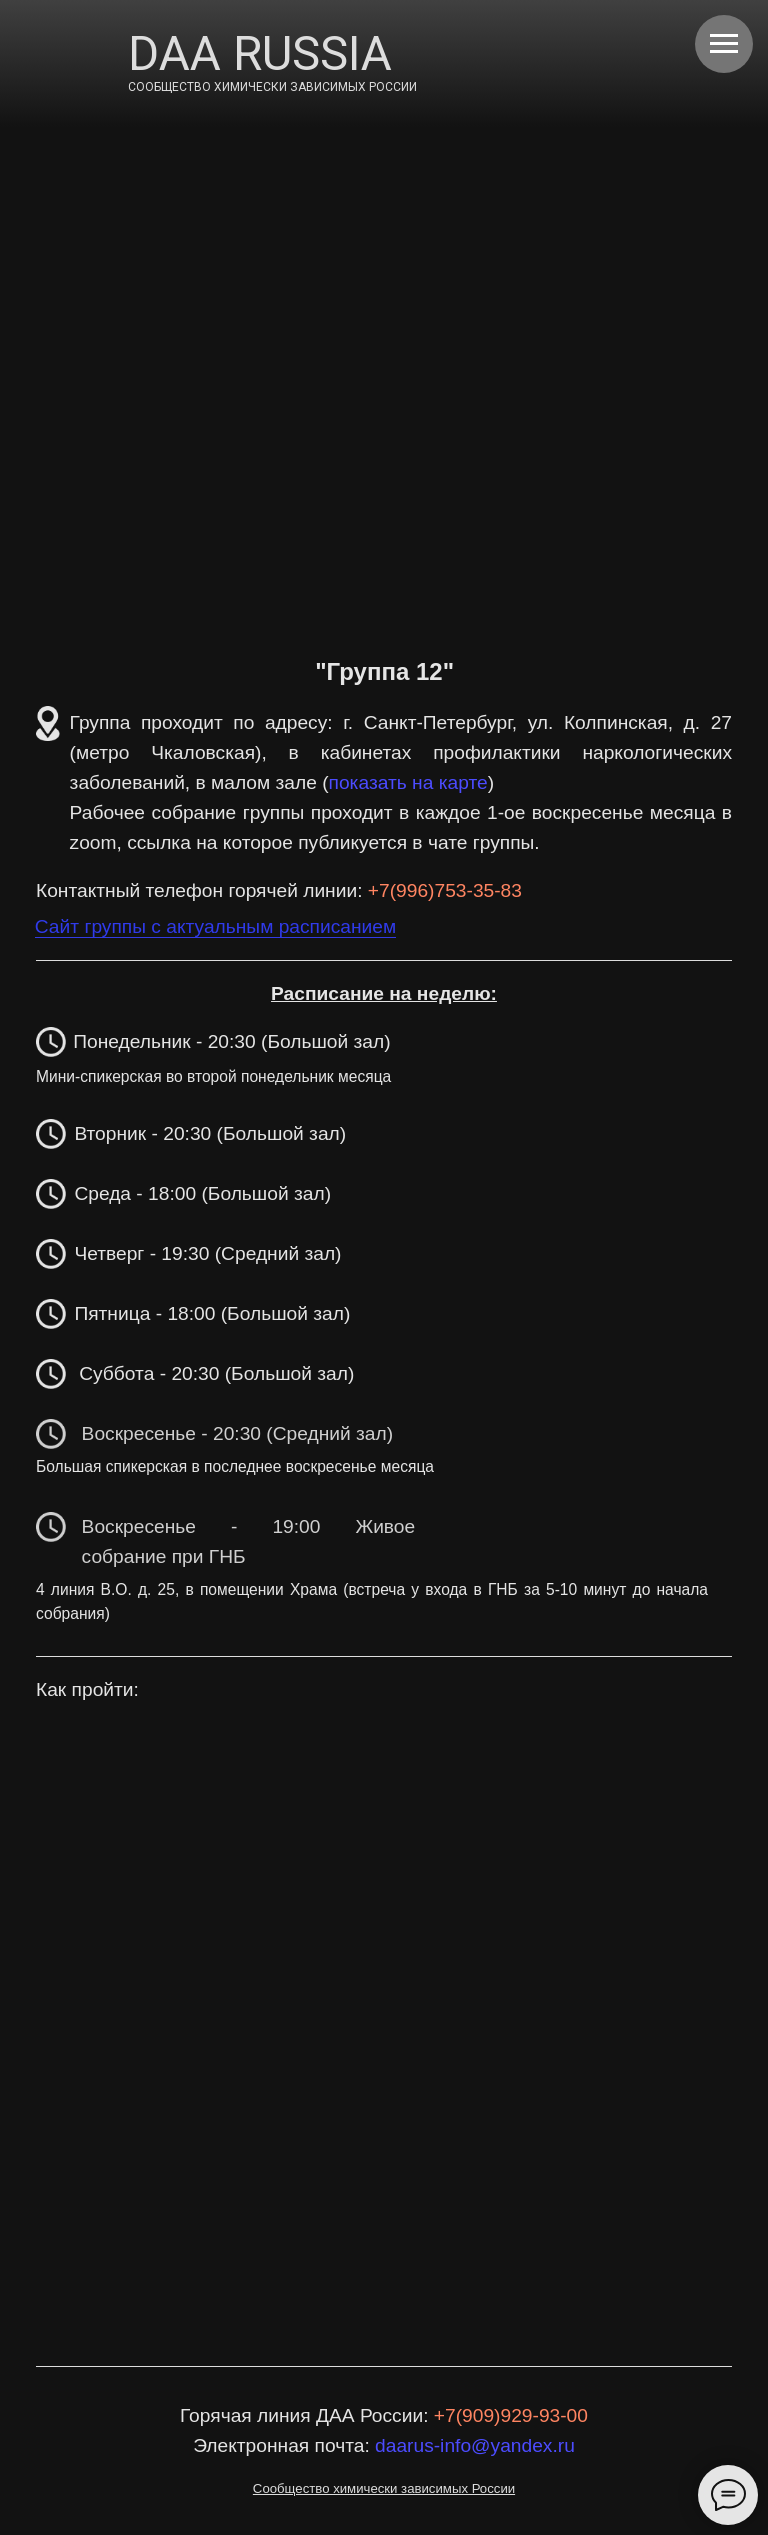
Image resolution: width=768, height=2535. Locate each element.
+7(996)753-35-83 (445, 890)
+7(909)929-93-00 (511, 2415)
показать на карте (408, 782)
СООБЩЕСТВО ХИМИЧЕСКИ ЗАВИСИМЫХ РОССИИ (272, 87)
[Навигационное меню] (724, 44)
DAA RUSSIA (260, 53)
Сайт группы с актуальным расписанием (215, 926)
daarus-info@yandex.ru (475, 2445)
